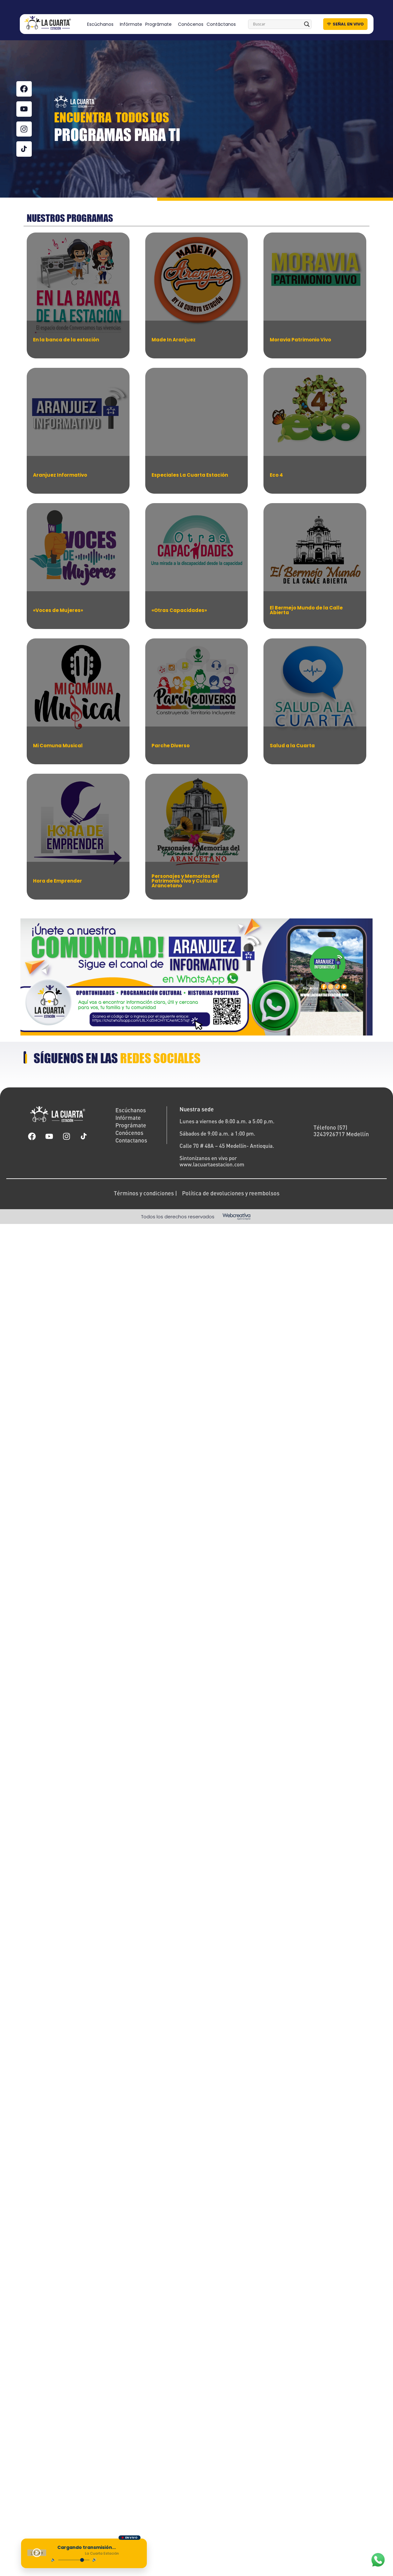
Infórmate (131, 24)
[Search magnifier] (306, 24)
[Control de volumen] (76, 2560)
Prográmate (160, 24)
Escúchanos (102, 24)
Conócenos (190, 24)
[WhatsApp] (378, 2560)
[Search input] (277, 24)
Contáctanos (221, 24)
